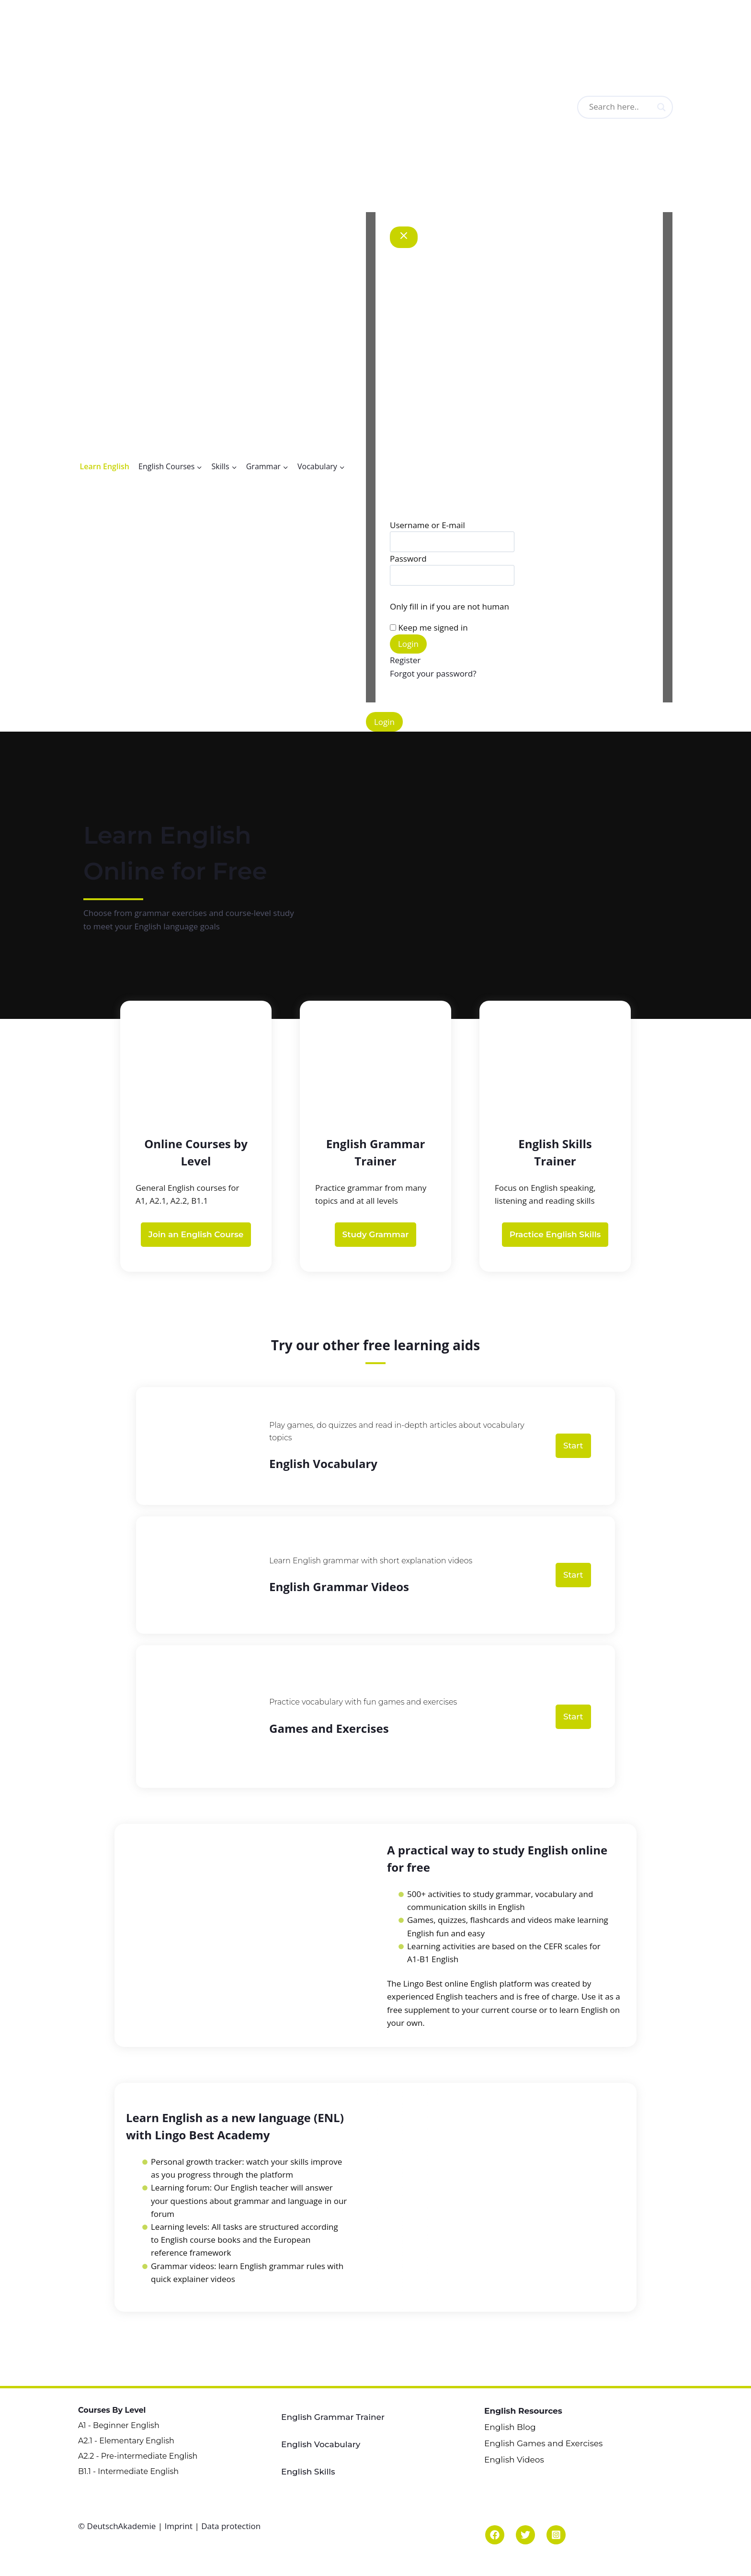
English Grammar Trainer (333, 2417)
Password (408, 558)
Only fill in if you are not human (449, 606)
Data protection (231, 2525)
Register (405, 660)
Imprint (178, 2525)
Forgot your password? (433, 673)
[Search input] (637, 107)
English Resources (523, 2411)
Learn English (104, 466)
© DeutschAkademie (118, 2525)
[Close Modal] (404, 237)
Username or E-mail (427, 525)
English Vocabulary (320, 2444)
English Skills (308, 2471)
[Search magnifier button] (661, 107)
